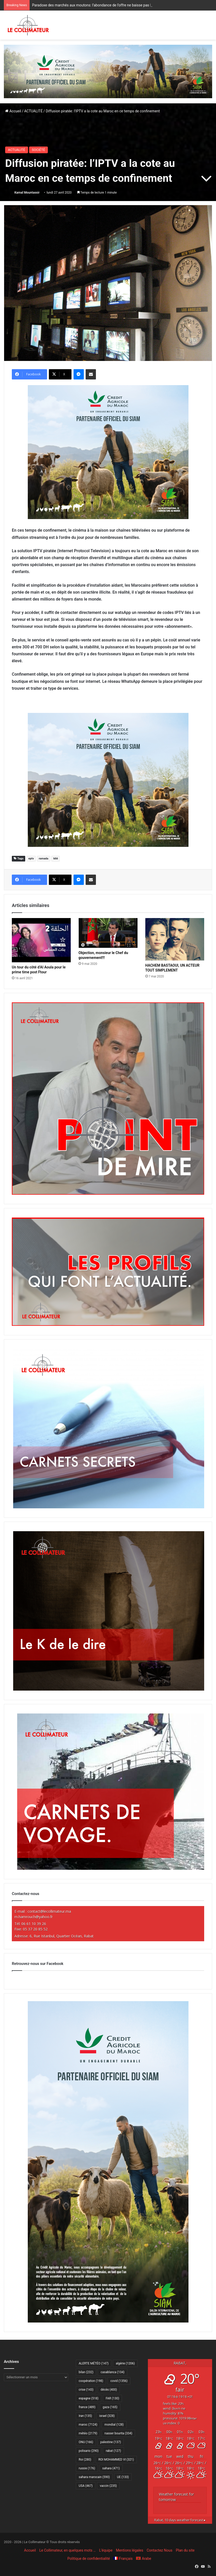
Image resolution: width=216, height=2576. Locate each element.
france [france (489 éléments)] (87, 2407)
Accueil (13, 111)
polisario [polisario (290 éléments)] (88, 2451)
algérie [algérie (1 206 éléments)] (125, 2363)
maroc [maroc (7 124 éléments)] (88, 2424)
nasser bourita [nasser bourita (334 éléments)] (118, 2433)
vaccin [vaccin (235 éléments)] (108, 2486)
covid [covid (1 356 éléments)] (119, 2381)
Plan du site (185, 2550)
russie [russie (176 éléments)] (87, 2468)
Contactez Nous (159, 2550)
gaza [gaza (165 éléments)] (110, 2407)
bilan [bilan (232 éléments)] (86, 2372)
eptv (31, 858)
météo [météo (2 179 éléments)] (88, 2433)
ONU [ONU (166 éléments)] (86, 2442)
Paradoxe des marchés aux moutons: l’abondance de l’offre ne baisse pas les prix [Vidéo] (102, 5)
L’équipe (106, 2550)
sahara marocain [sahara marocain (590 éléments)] (94, 2477)
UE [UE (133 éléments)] (123, 2477)
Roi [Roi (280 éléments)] (85, 2459)
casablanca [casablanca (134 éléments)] (112, 2372)
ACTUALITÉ (33, 111)
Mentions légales (129, 2550)
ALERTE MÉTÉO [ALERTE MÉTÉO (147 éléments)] (94, 2363)
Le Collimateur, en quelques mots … (67, 2550)
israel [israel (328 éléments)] (107, 2416)
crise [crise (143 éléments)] (86, 2389)
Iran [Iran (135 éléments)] (85, 2416)
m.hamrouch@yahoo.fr (33, 1916)
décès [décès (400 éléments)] (109, 2389)
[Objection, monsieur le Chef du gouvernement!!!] (107, 933)
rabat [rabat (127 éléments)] (113, 2451)
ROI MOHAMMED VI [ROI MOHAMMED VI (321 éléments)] (116, 2459)
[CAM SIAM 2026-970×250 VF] (108, 71)
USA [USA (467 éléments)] (86, 2486)
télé (55, 858)
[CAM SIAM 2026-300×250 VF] (108, 451)
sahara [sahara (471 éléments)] (111, 2468)
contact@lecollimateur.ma (49, 1911)
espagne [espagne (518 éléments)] (88, 2398)
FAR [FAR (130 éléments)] (112, 2398)
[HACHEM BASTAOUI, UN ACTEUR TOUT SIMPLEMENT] (174, 939)
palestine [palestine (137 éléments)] (110, 2442)
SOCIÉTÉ (38, 150)
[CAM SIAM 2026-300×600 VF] (108, 2321)
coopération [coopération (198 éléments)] (91, 2381)
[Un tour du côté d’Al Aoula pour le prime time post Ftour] (41, 940)
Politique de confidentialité (88, 2558)
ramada (43, 858)
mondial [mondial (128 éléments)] (114, 2424)
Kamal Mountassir (27, 192)
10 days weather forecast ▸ (180, 2520)
